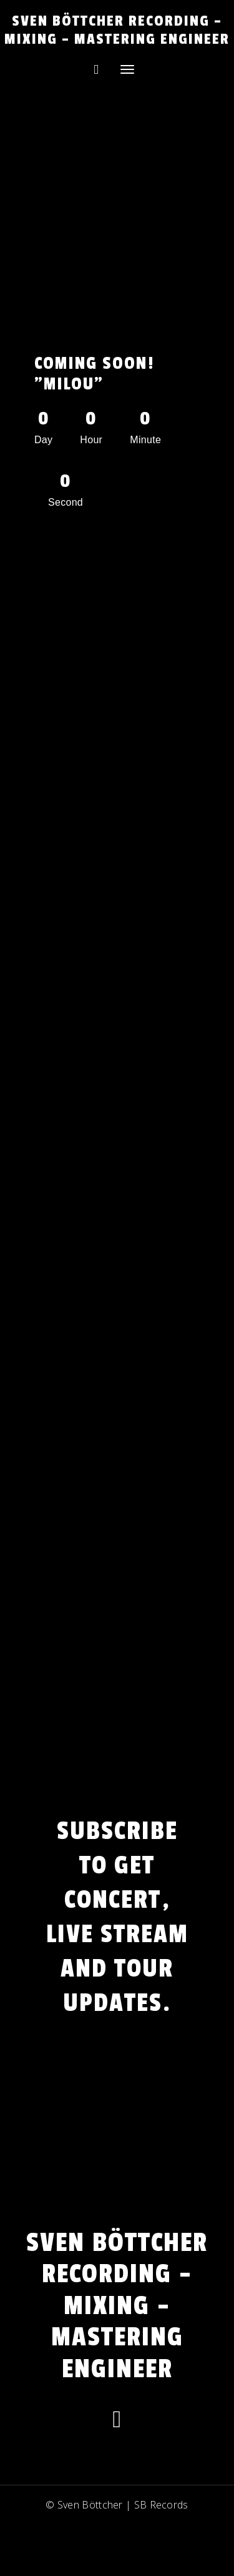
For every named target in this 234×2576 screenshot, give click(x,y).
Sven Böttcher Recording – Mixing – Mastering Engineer (117, 30)
